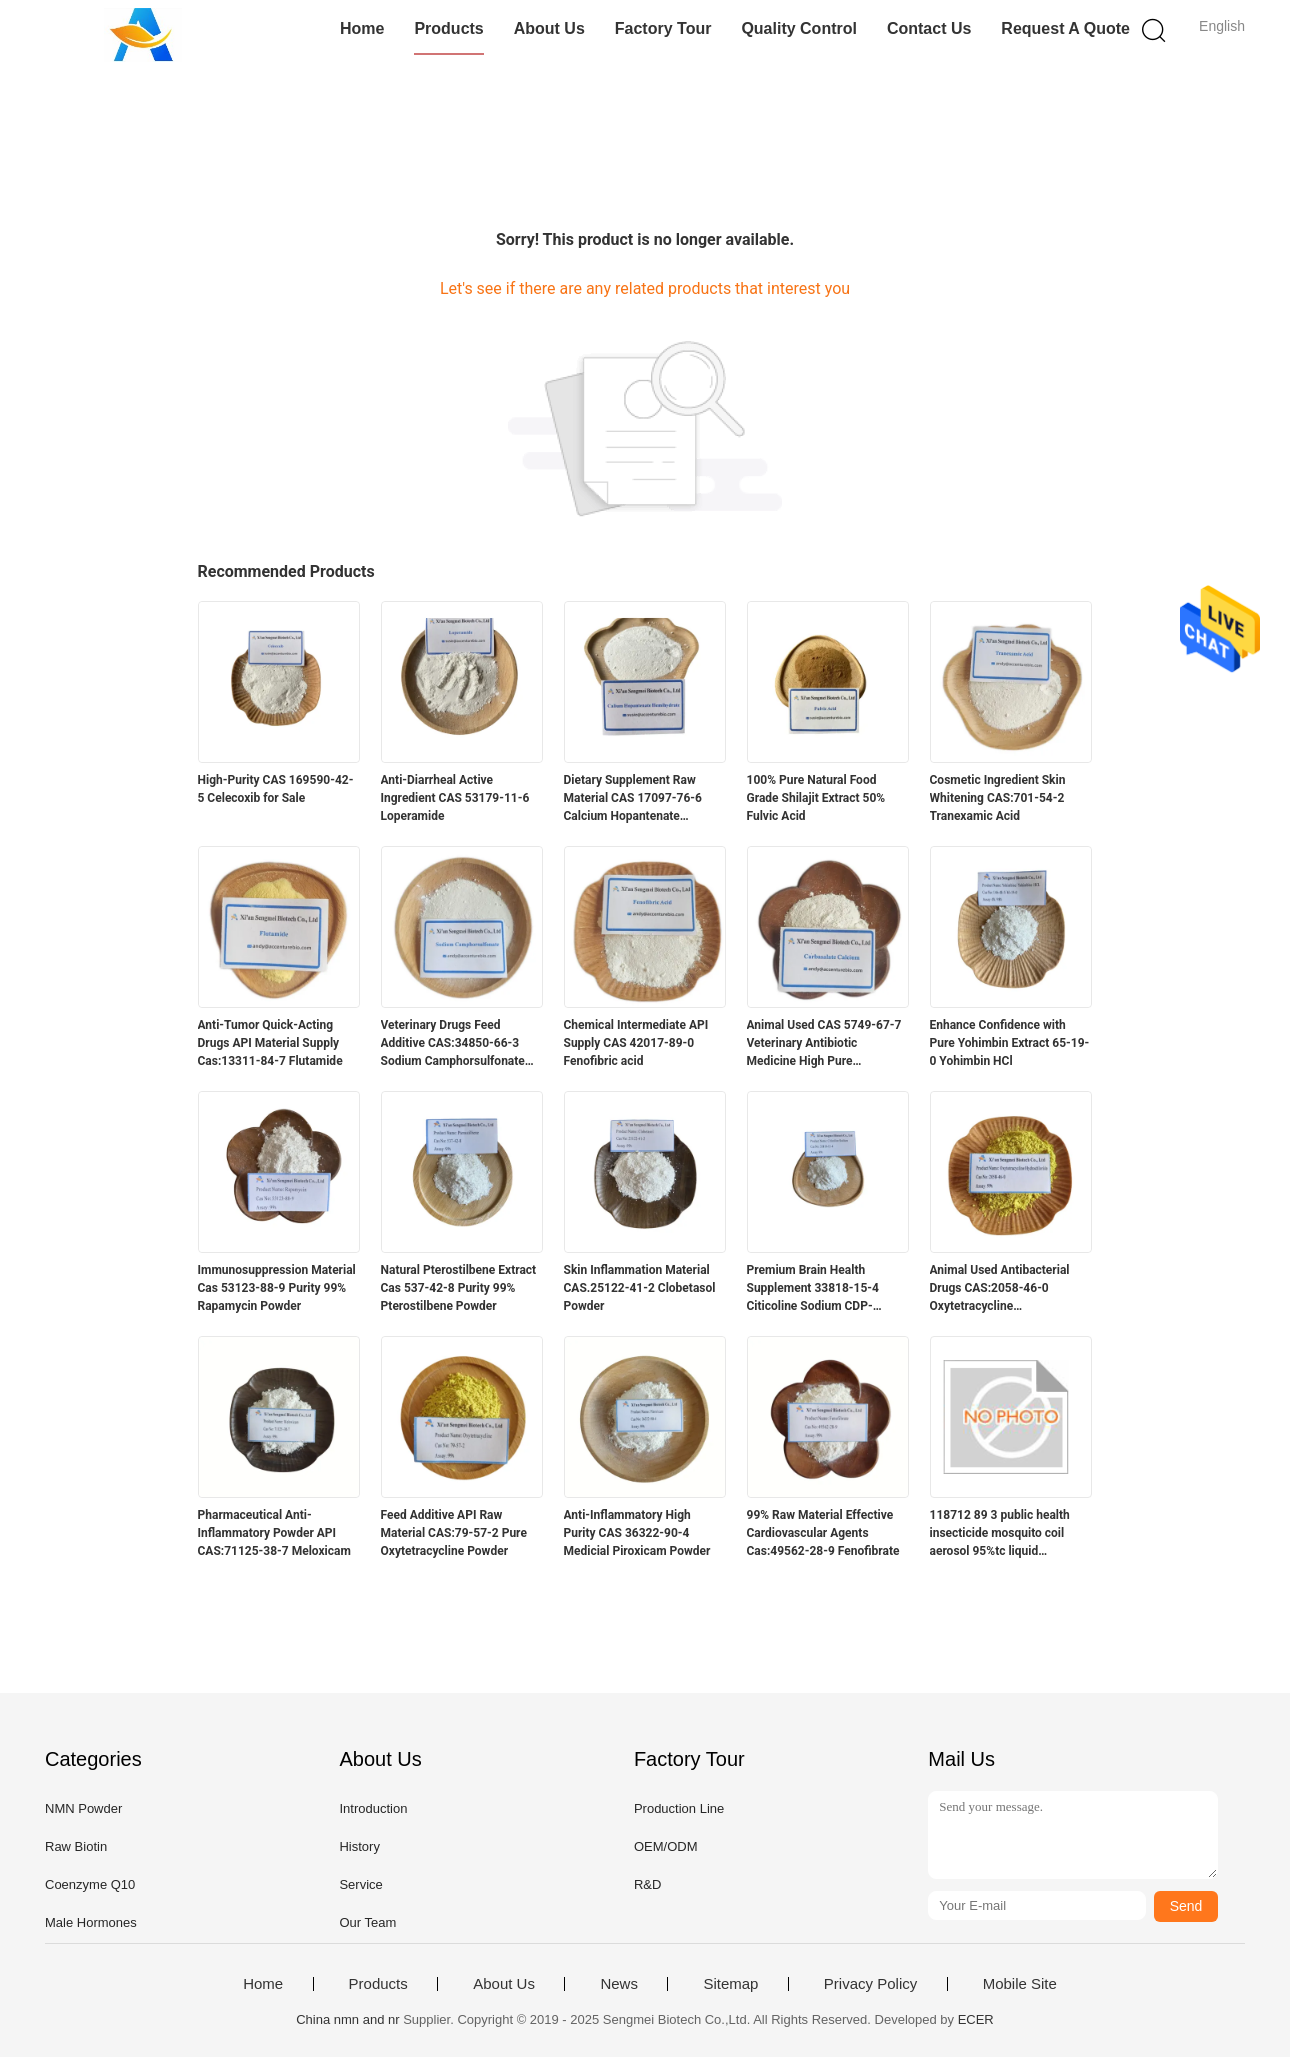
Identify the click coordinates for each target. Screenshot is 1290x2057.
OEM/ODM (666, 1846)
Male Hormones (91, 1922)
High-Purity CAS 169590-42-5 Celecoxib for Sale (276, 789)
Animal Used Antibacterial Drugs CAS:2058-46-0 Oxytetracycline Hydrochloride (1000, 1289)
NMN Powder (83, 1808)
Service (360, 1884)
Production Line (679, 1808)
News (619, 1984)
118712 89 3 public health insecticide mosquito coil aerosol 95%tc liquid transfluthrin (1000, 1534)
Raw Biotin (76, 1846)
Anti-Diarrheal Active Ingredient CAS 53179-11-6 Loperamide (455, 798)
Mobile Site (1020, 1984)
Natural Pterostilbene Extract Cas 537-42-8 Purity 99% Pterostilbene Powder (459, 1288)
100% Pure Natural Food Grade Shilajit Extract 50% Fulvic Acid (816, 798)
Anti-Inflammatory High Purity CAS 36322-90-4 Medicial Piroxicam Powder (637, 1533)
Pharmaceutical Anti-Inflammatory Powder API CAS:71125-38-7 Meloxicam (274, 1533)
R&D (647, 1884)
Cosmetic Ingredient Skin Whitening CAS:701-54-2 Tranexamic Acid (998, 798)
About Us (549, 28)
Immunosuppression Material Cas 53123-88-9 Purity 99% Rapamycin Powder (277, 1288)
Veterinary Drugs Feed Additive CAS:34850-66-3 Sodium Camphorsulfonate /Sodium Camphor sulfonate (457, 1044)
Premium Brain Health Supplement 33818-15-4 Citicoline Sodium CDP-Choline (813, 1289)
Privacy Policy (870, 1984)
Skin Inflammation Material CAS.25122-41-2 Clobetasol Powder (640, 1288)
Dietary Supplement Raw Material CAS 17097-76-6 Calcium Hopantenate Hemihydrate (633, 799)
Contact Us (929, 28)
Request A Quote (1065, 28)
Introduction (373, 1808)
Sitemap (730, 1984)
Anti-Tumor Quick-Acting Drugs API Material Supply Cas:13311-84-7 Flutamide (270, 1043)
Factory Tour (663, 28)
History (359, 1846)
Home (362, 28)
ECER (976, 2019)
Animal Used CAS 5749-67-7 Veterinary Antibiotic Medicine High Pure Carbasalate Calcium (824, 1044)
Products (448, 28)
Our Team (367, 1922)
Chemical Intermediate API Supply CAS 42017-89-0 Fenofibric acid (636, 1043)
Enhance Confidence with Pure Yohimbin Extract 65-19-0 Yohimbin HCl (1010, 1043)
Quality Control (799, 28)
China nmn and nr (347, 2019)
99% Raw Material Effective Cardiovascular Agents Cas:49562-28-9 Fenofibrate (823, 1533)
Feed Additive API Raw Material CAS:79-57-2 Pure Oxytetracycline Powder (454, 1533)
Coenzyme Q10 (90, 1884)
